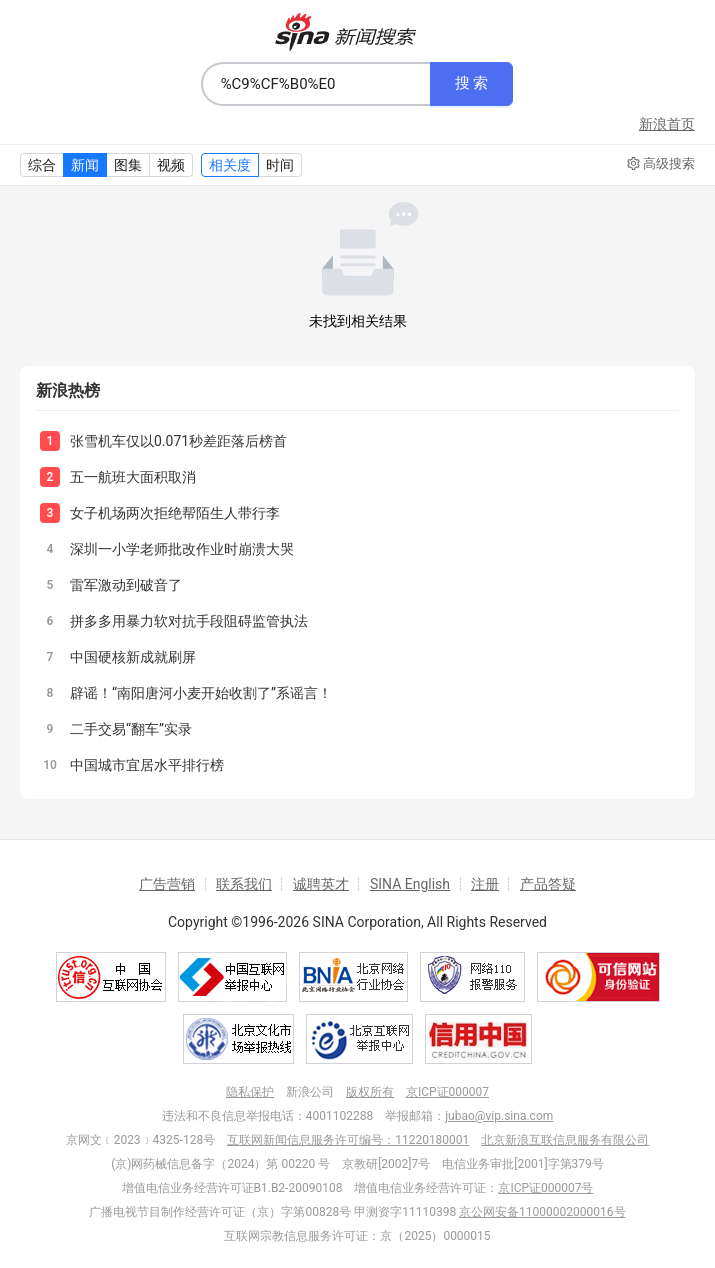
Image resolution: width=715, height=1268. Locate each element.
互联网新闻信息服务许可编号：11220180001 (348, 1140)
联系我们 (244, 884)
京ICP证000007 (447, 1092)
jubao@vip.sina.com (499, 1116)
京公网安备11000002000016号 (542, 1212)
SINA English (410, 884)
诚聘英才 (321, 884)
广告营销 (167, 884)
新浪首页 (667, 124)
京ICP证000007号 (545, 1188)
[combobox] (316, 84)
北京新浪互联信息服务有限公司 (565, 1140)
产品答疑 (548, 884)
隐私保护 (250, 1092)
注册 (485, 884)
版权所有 (370, 1092)
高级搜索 (661, 164)
